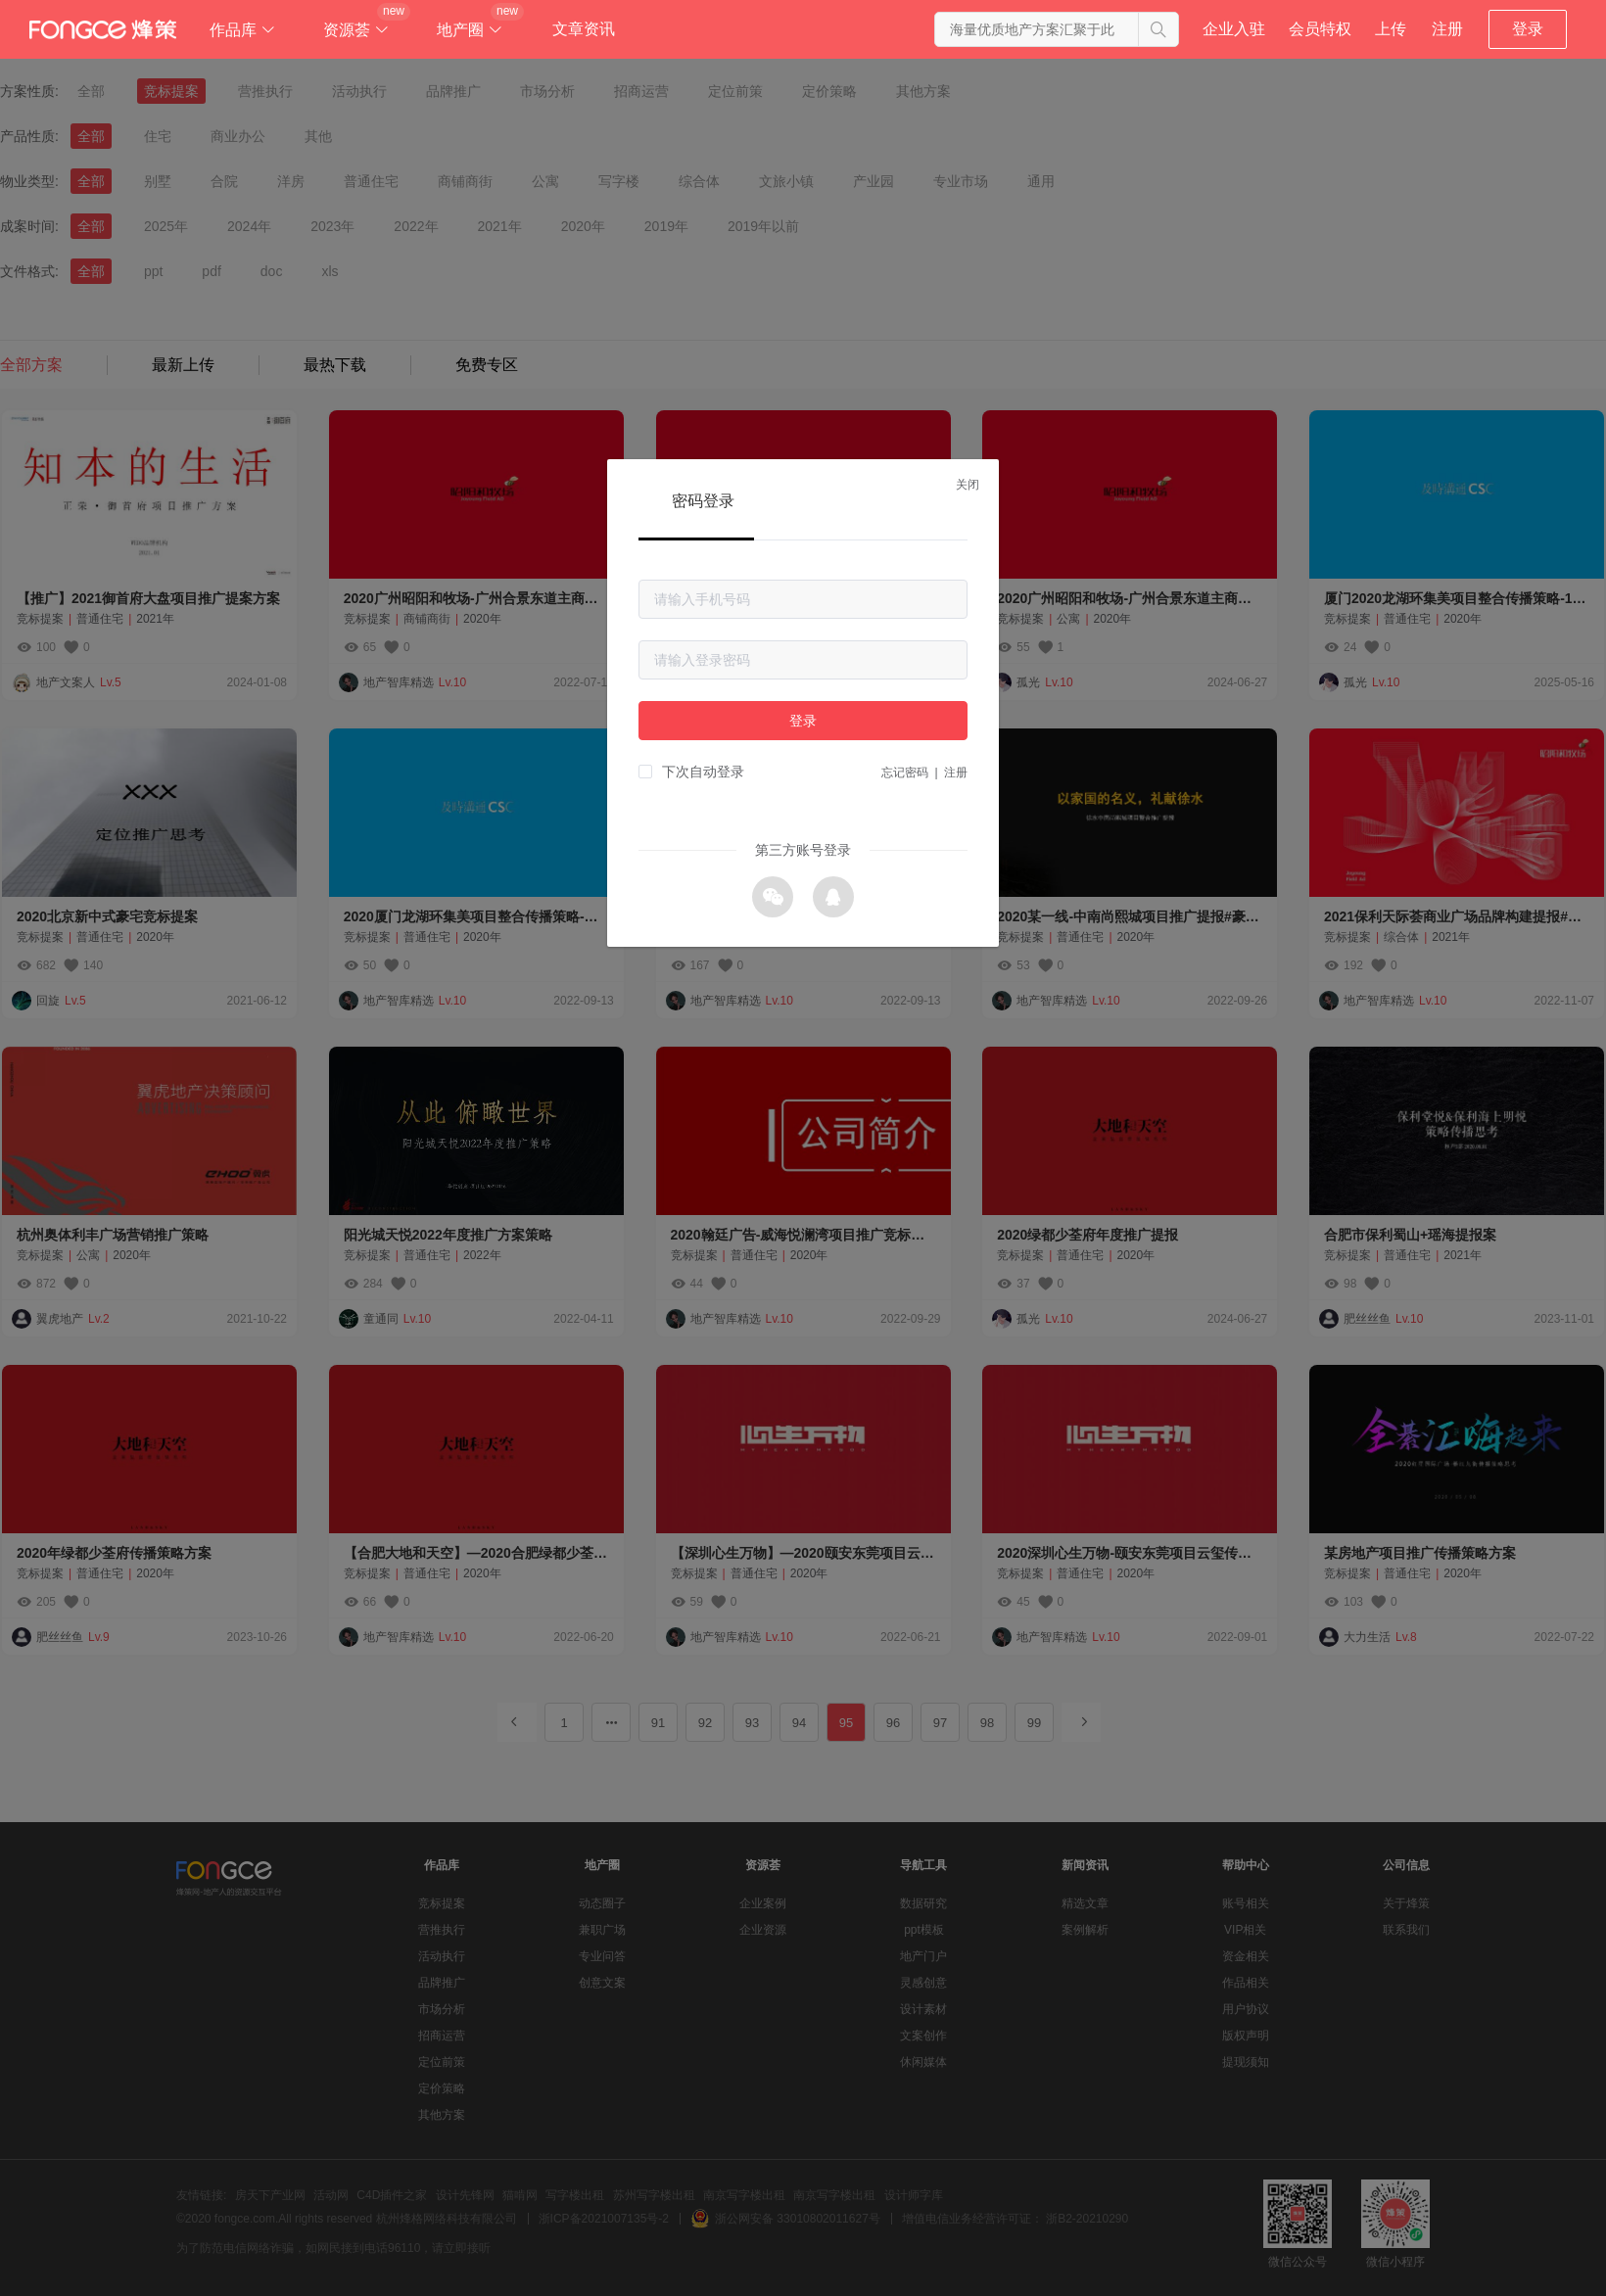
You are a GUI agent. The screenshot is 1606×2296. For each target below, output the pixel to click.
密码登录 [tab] (703, 500)
